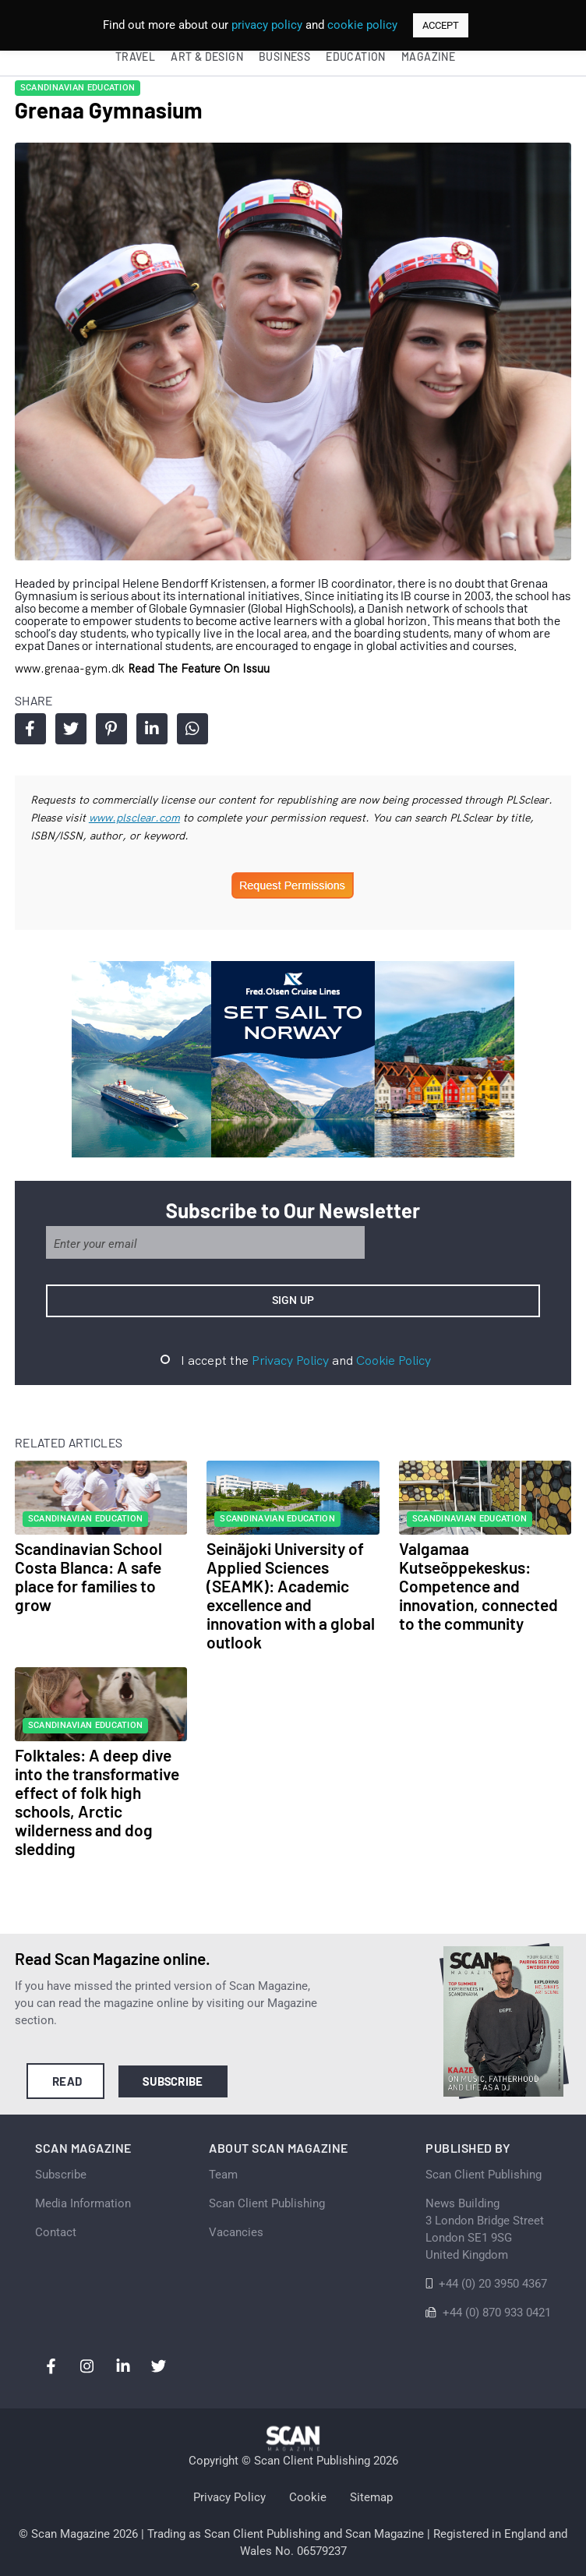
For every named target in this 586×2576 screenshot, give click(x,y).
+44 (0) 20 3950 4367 (493, 2284)
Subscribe (173, 2081)
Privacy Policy (290, 1360)
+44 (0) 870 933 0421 (497, 2313)
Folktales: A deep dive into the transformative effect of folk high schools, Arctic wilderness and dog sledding (97, 1801)
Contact (55, 2232)
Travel (135, 56)
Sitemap (371, 2497)
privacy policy (266, 25)
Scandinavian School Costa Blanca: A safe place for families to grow (88, 1576)
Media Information (83, 2203)
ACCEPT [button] (440, 25)
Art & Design (207, 56)
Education (356, 56)
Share (30, 728)
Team (223, 2175)
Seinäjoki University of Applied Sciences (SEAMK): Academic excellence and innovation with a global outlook (291, 1595)
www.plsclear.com (134, 818)
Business (284, 56)
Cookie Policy (393, 1360)
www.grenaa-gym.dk (71, 668)
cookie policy (362, 25)
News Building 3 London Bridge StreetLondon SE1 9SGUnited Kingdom (484, 2229)
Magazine (428, 56)
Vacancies (236, 2232)
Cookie (308, 2497)
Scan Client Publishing (267, 2203)
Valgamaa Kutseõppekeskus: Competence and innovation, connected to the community (478, 1586)
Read (67, 2081)
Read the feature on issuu (199, 668)
